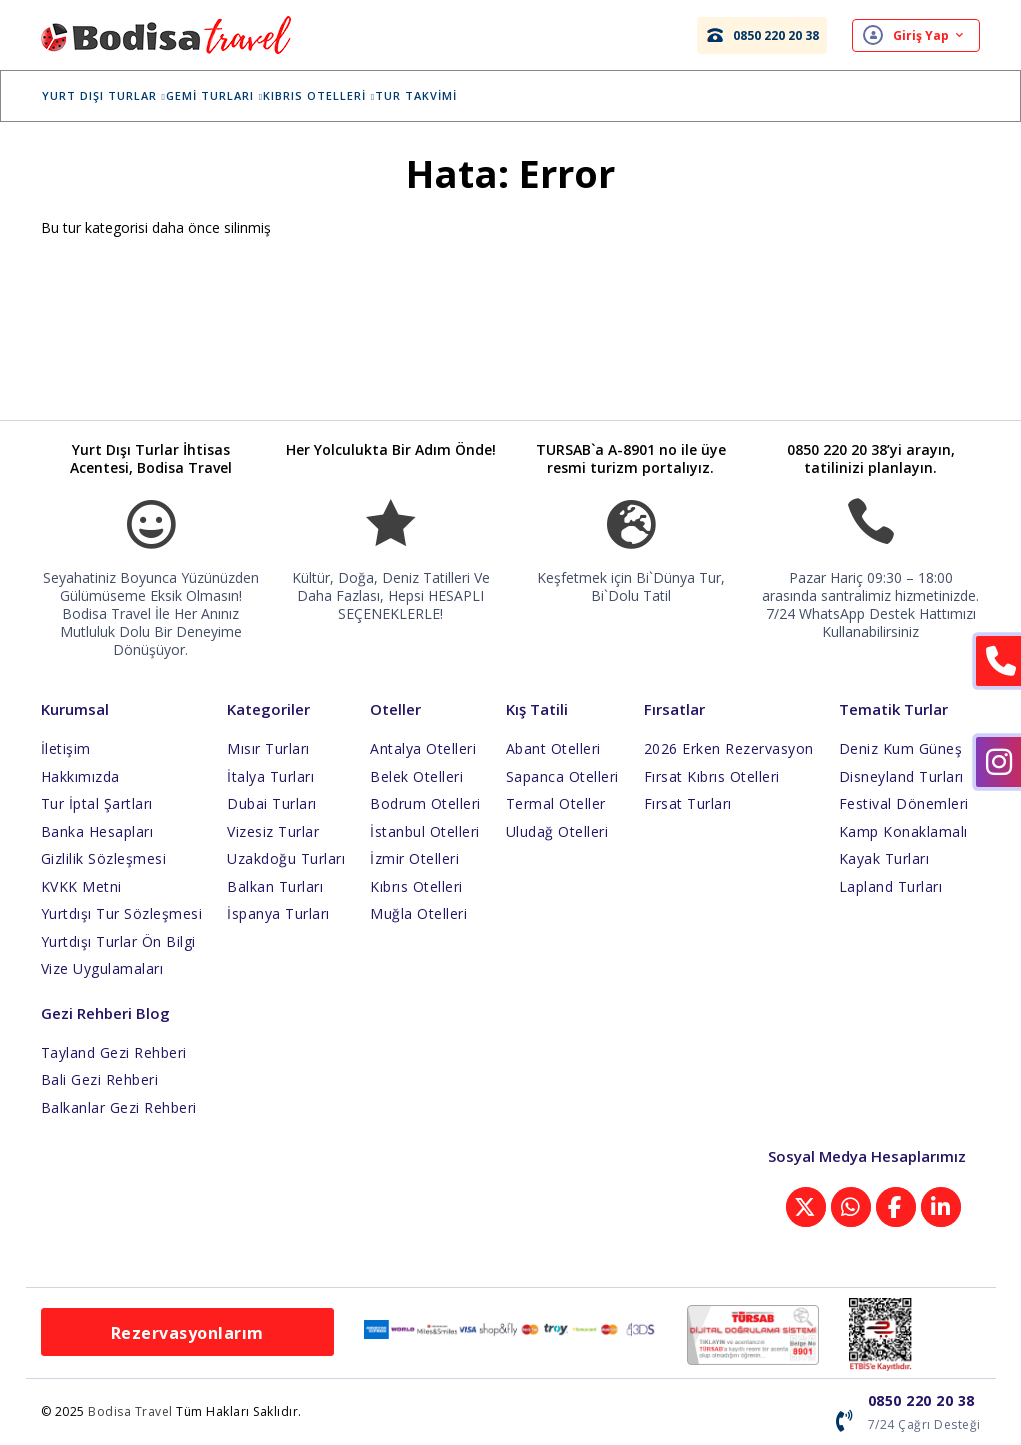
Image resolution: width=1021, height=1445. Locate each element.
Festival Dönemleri (904, 803)
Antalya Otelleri (423, 748)
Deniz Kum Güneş (901, 748)
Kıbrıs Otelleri (335, 95)
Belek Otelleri (416, 776)
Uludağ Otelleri (557, 831)
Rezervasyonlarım (187, 1333)
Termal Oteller (556, 803)
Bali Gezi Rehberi (100, 1079)
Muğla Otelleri (418, 913)
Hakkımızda (80, 776)
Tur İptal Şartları (97, 803)
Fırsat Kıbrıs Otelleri (712, 776)
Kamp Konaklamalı (903, 831)
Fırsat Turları (688, 803)
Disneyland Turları (901, 776)
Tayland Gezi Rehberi (114, 1052)
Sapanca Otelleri (562, 776)
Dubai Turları (272, 803)
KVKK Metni (81, 886)
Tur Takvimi (432, 95)
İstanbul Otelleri (425, 831)
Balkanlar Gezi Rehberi (119, 1107)
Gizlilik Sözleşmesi (104, 858)
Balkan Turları (275, 886)
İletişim (66, 748)
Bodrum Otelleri (425, 803)
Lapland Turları (891, 886)
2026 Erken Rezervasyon (729, 748)
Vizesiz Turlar (273, 831)
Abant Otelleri (553, 748)
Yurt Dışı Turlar (119, 95)
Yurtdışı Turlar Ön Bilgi (118, 941)
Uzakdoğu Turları (286, 858)
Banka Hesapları (97, 831)
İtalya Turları (270, 776)
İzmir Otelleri (414, 858)
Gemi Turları (229, 95)
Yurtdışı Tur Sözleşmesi (122, 913)
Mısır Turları (268, 748)
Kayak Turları (884, 858)
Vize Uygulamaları (102, 968)
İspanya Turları (278, 913)
